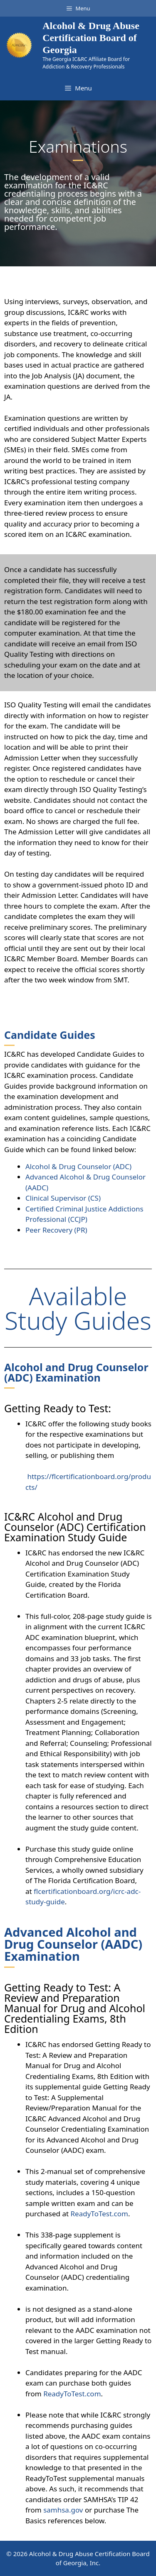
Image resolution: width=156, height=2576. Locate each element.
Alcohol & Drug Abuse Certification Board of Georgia (90, 37)
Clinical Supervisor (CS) (63, 1198)
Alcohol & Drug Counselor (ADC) (78, 1166)
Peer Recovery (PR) (56, 1230)
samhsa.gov (63, 2510)
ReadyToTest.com (99, 2213)
